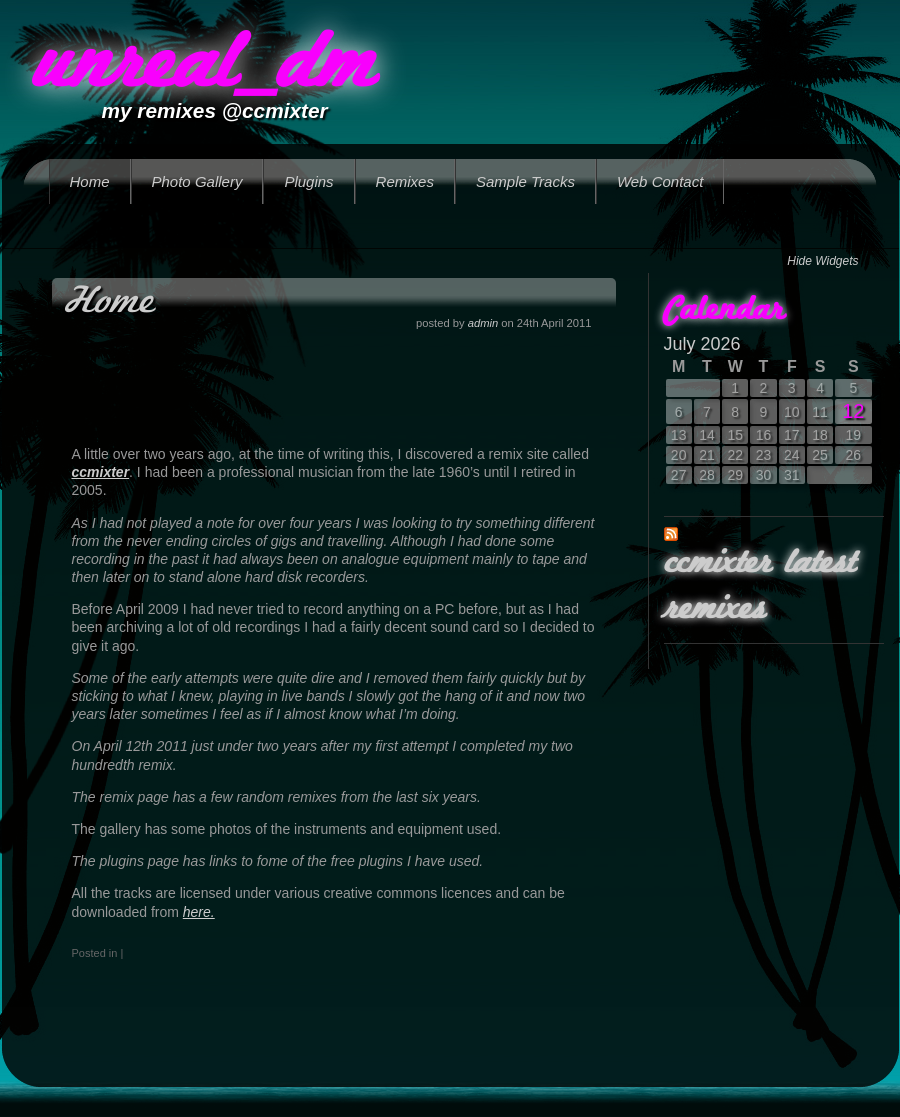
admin (483, 323)
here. (199, 912)
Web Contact (660, 181)
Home (90, 181)
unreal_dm (203, 67)
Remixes (405, 181)
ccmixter (101, 472)
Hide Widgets (822, 261)
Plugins (308, 181)
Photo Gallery (197, 181)
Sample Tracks (525, 181)
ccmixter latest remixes (759, 587)
